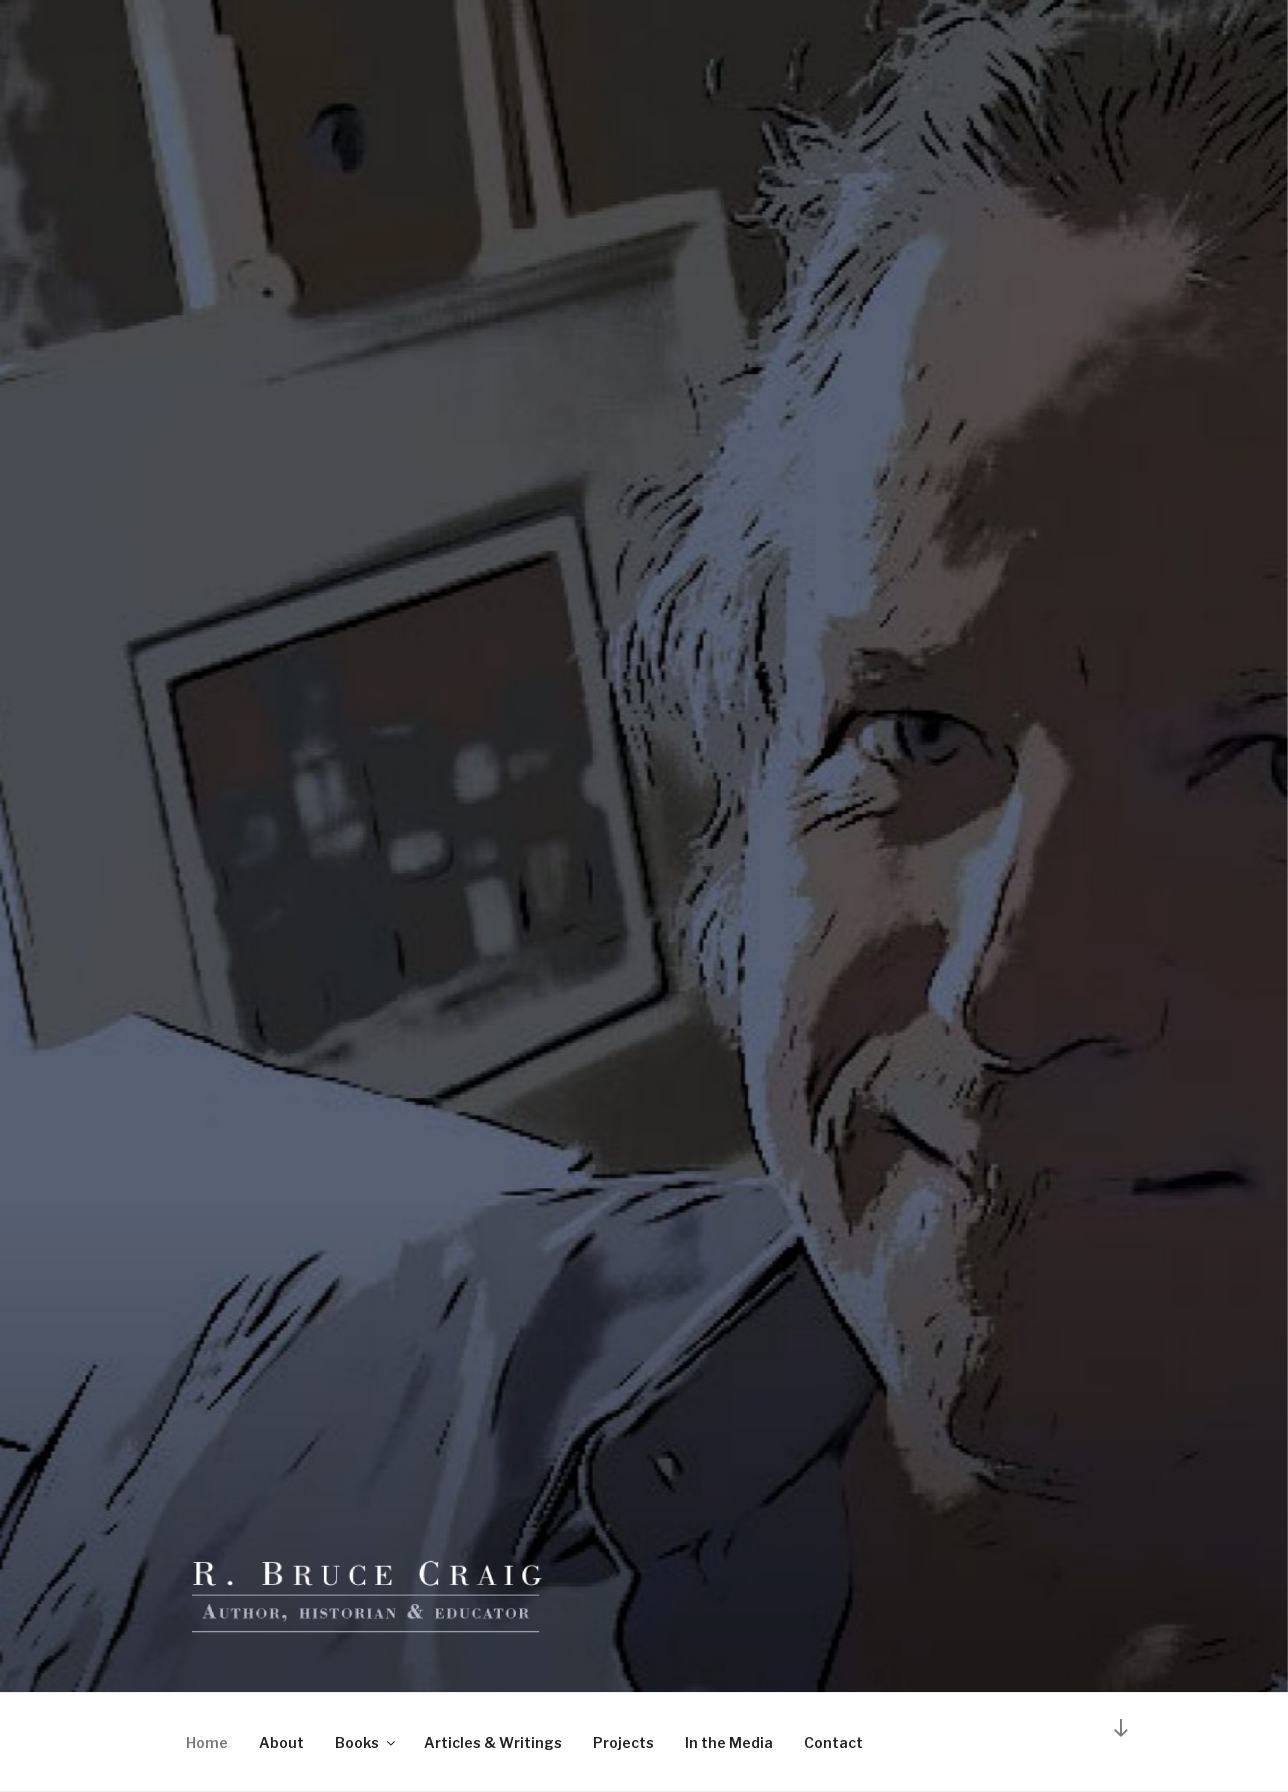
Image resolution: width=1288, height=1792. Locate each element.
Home (207, 1742)
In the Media (729, 1742)
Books (366, 1742)
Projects (623, 1742)
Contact (833, 1742)
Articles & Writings (493, 1742)
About (281, 1742)
